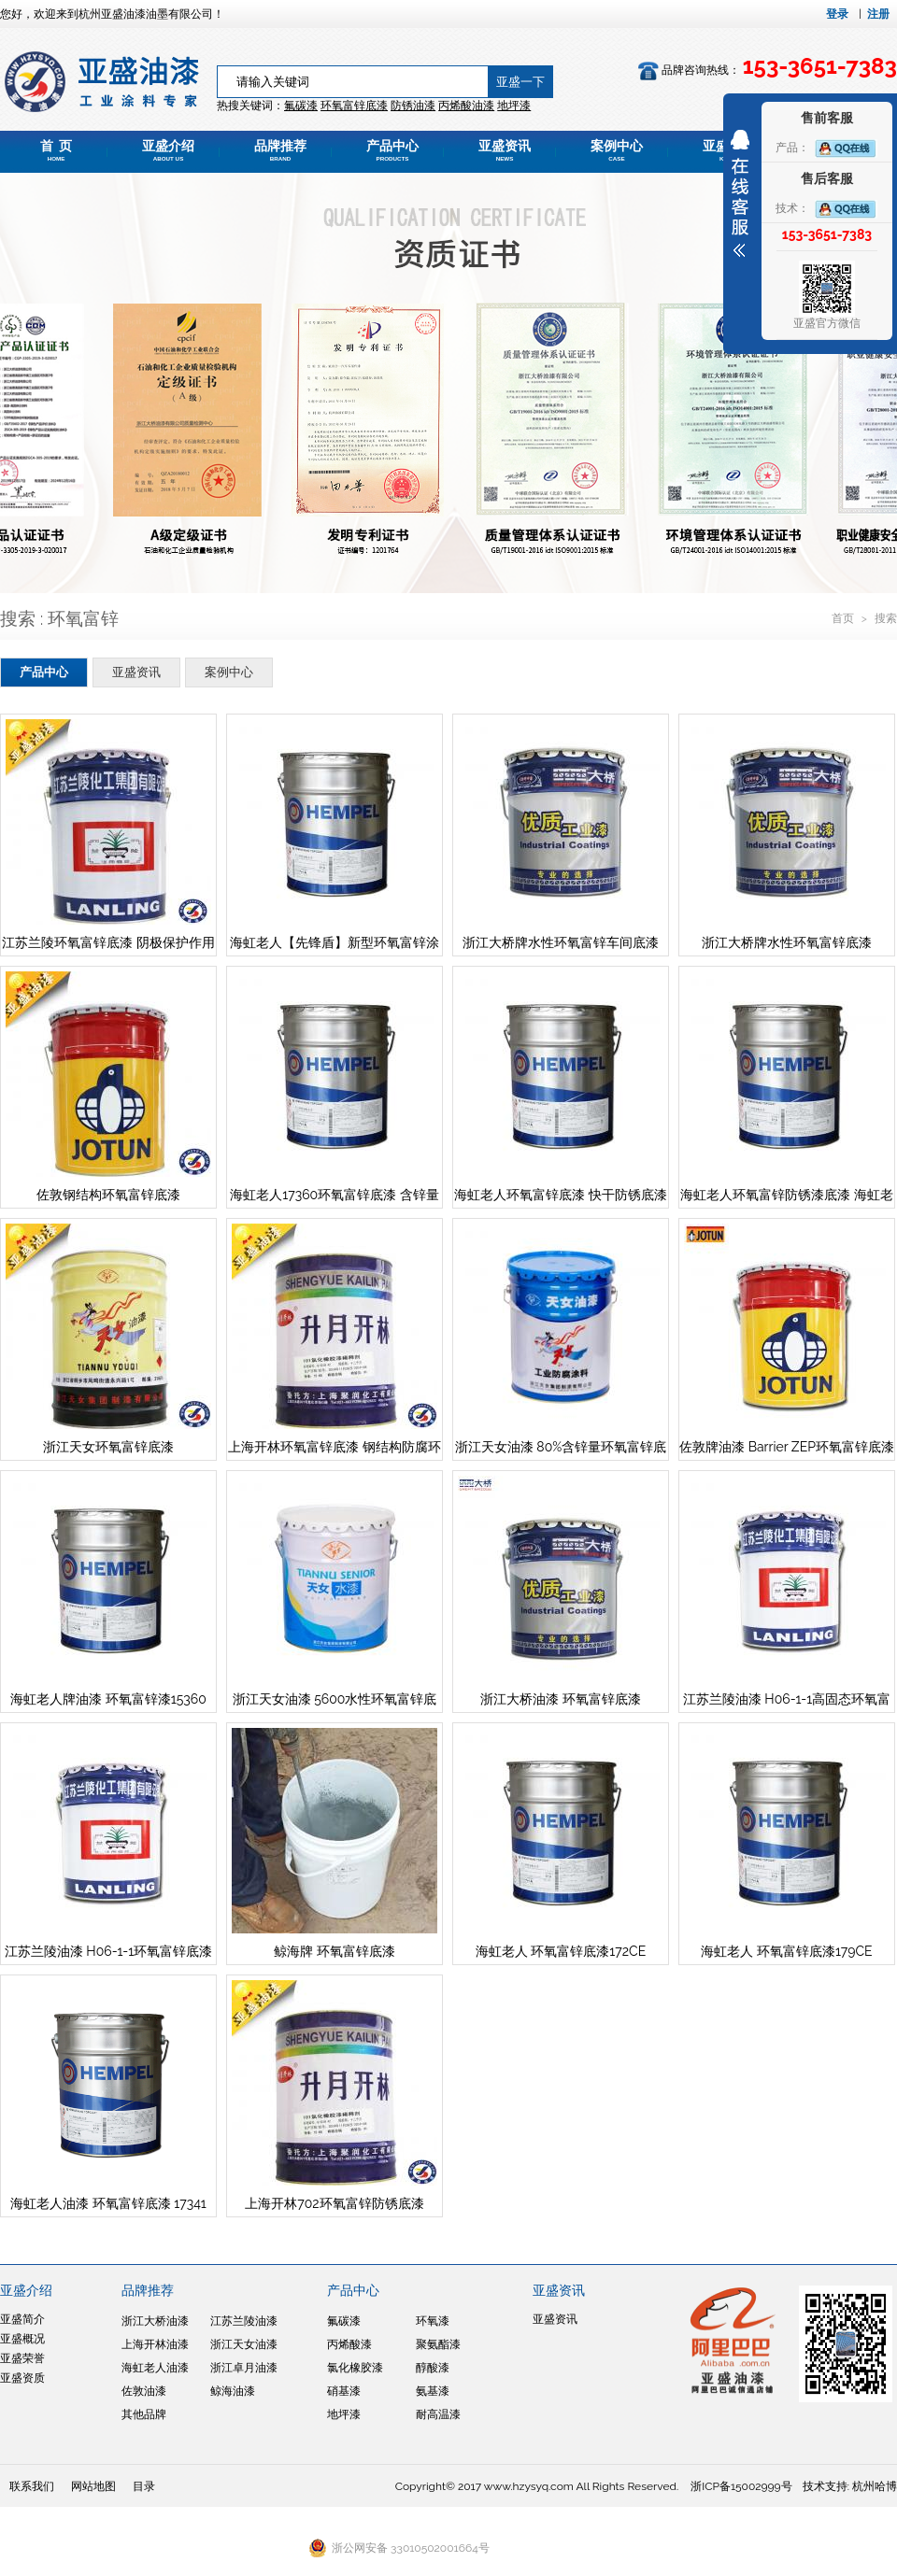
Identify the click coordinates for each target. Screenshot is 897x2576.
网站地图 (93, 2486)
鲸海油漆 (232, 2391)
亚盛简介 (22, 2319)
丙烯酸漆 (349, 2344)
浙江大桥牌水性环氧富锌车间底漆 (561, 942)
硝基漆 (344, 2391)
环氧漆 (432, 2321)
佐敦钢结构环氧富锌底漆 (108, 1194)
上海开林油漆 (155, 2344)
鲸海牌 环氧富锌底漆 (334, 1951)
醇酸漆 (432, 2367)
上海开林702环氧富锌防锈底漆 (334, 2203)
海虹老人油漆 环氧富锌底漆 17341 (108, 2203)
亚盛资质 (22, 2378)
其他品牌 (143, 2414)
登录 (837, 14)
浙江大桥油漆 (155, 2321)
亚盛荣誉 (22, 2358)
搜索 (886, 618)
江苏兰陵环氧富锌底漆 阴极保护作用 (108, 942)
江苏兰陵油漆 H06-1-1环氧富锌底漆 (108, 1951)
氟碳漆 (301, 105)
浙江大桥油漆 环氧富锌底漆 (560, 1698)
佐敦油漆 (143, 2391)
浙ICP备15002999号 (741, 2486)
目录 (144, 2486)
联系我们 (31, 2486)
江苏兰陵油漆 (244, 2321)
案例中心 (617, 150)
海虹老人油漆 (155, 2367)
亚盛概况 (22, 2338)
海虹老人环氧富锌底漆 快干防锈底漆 (560, 1194)
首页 (844, 618)
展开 (740, 193)
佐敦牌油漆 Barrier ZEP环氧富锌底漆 (786, 1446)
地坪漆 (344, 2414)
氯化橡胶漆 (355, 2367)
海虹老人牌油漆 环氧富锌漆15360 (108, 1698)
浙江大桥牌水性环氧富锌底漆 (787, 942)
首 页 (56, 150)
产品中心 (392, 150)
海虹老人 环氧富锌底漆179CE (786, 1951)
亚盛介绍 (168, 150)
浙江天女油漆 (244, 2344)
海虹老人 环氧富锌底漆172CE (561, 1951)
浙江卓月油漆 (244, 2367)
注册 (878, 14)
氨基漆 (432, 2391)
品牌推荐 (280, 150)
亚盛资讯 (504, 150)
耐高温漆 (438, 2414)
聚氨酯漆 (438, 2344)
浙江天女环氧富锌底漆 (108, 1446)
